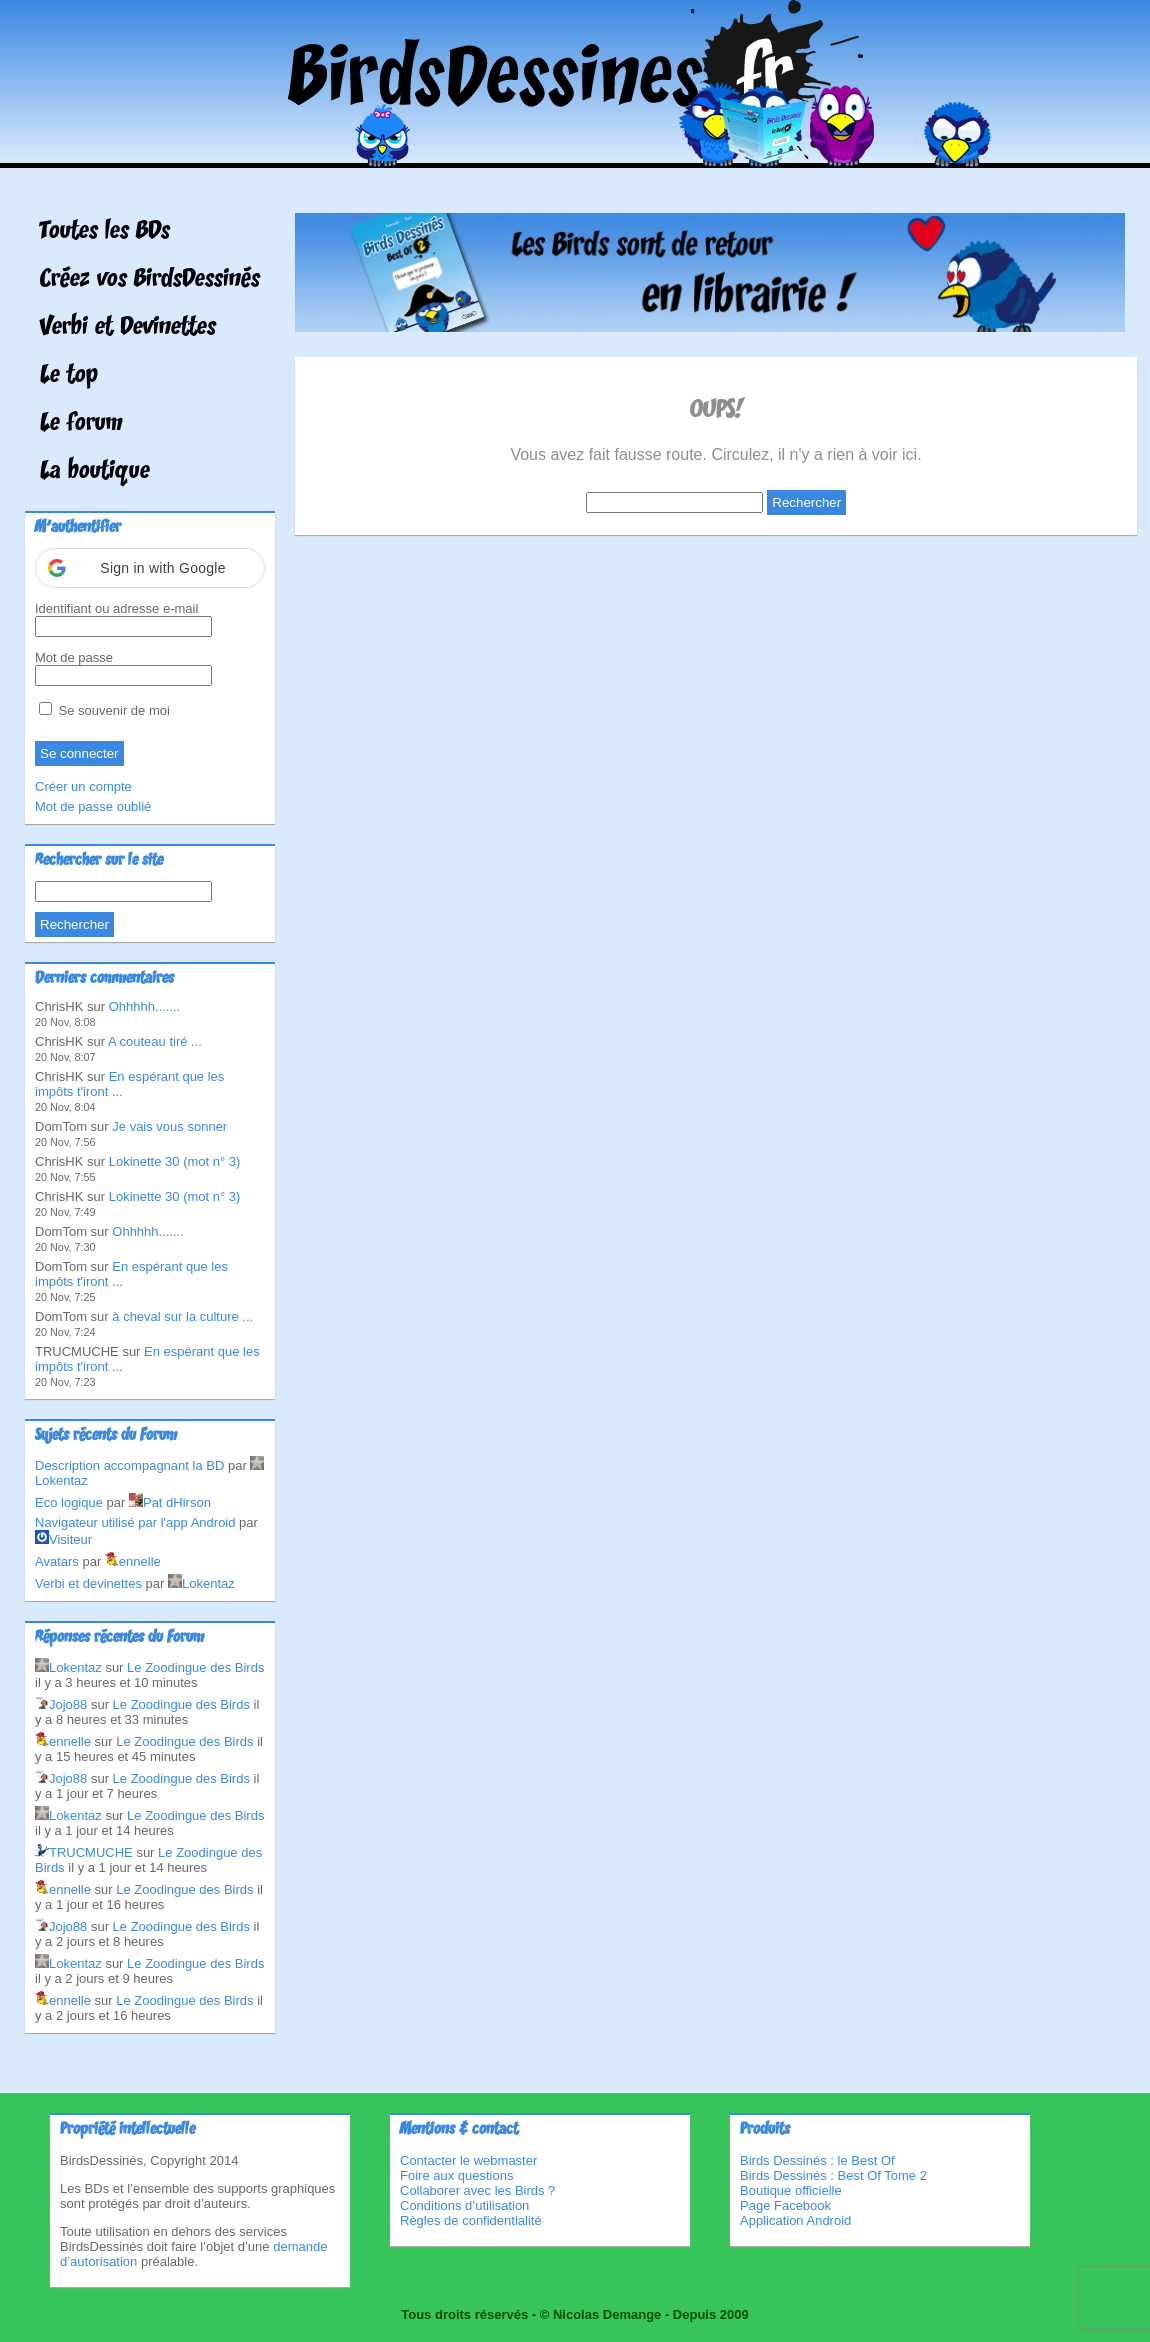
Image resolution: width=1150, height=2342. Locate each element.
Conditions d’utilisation (464, 2205)
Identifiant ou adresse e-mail (116, 608)
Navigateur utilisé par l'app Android (135, 1522)
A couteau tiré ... (155, 1041)
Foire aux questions (456, 2175)
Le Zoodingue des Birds (195, 1667)
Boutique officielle (791, 2190)
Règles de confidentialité (471, 2220)
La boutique (95, 472)
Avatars (57, 1561)
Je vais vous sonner (169, 1126)
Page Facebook (785, 2205)
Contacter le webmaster (468, 2160)
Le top (69, 376)
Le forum (81, 424)
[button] (150, 568)
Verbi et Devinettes (128, 328)
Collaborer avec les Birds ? (477, 2190)
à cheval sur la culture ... (182, 1316)
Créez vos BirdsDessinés (150, 280)
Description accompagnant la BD (129, 1465)
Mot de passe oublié (93, 806)
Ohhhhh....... (145, 1006)
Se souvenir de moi (104, 710)
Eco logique (69, 1502)
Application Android (795, 2220)
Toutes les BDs (105, 232)
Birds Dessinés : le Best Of (817, 2160)
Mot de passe (74, 657)
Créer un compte (83, 786)
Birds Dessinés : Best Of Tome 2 (833, 2175)
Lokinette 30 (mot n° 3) (175, 1161)
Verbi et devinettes (88, 1583)
